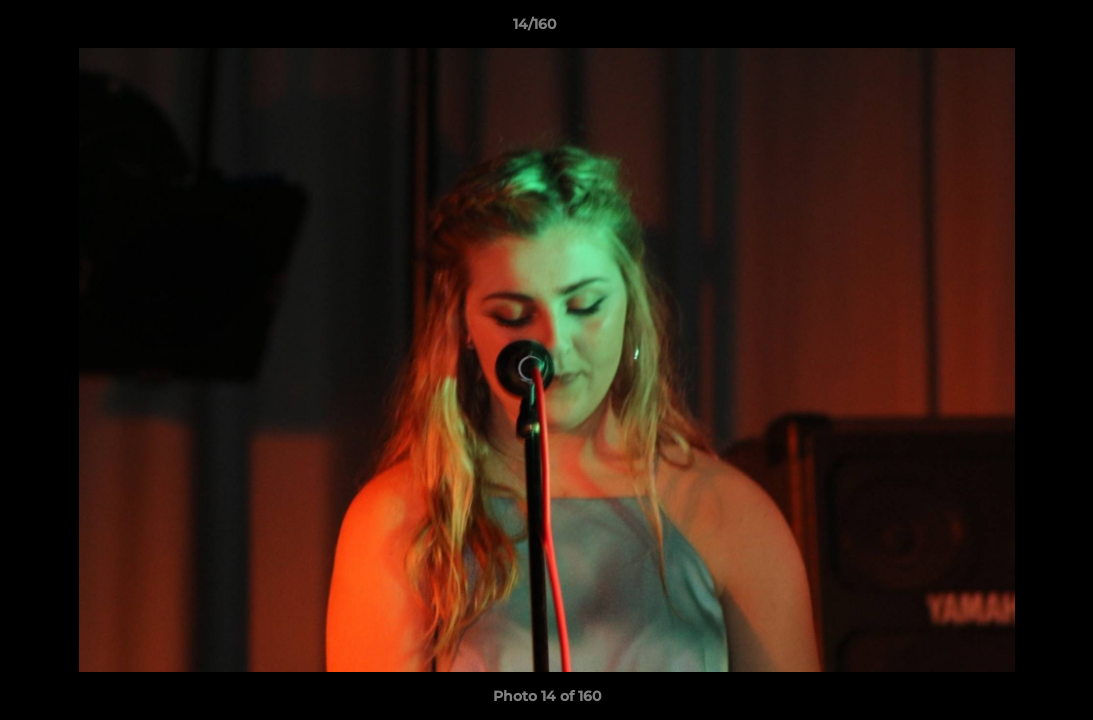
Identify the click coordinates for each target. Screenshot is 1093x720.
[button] (1009, 29)
